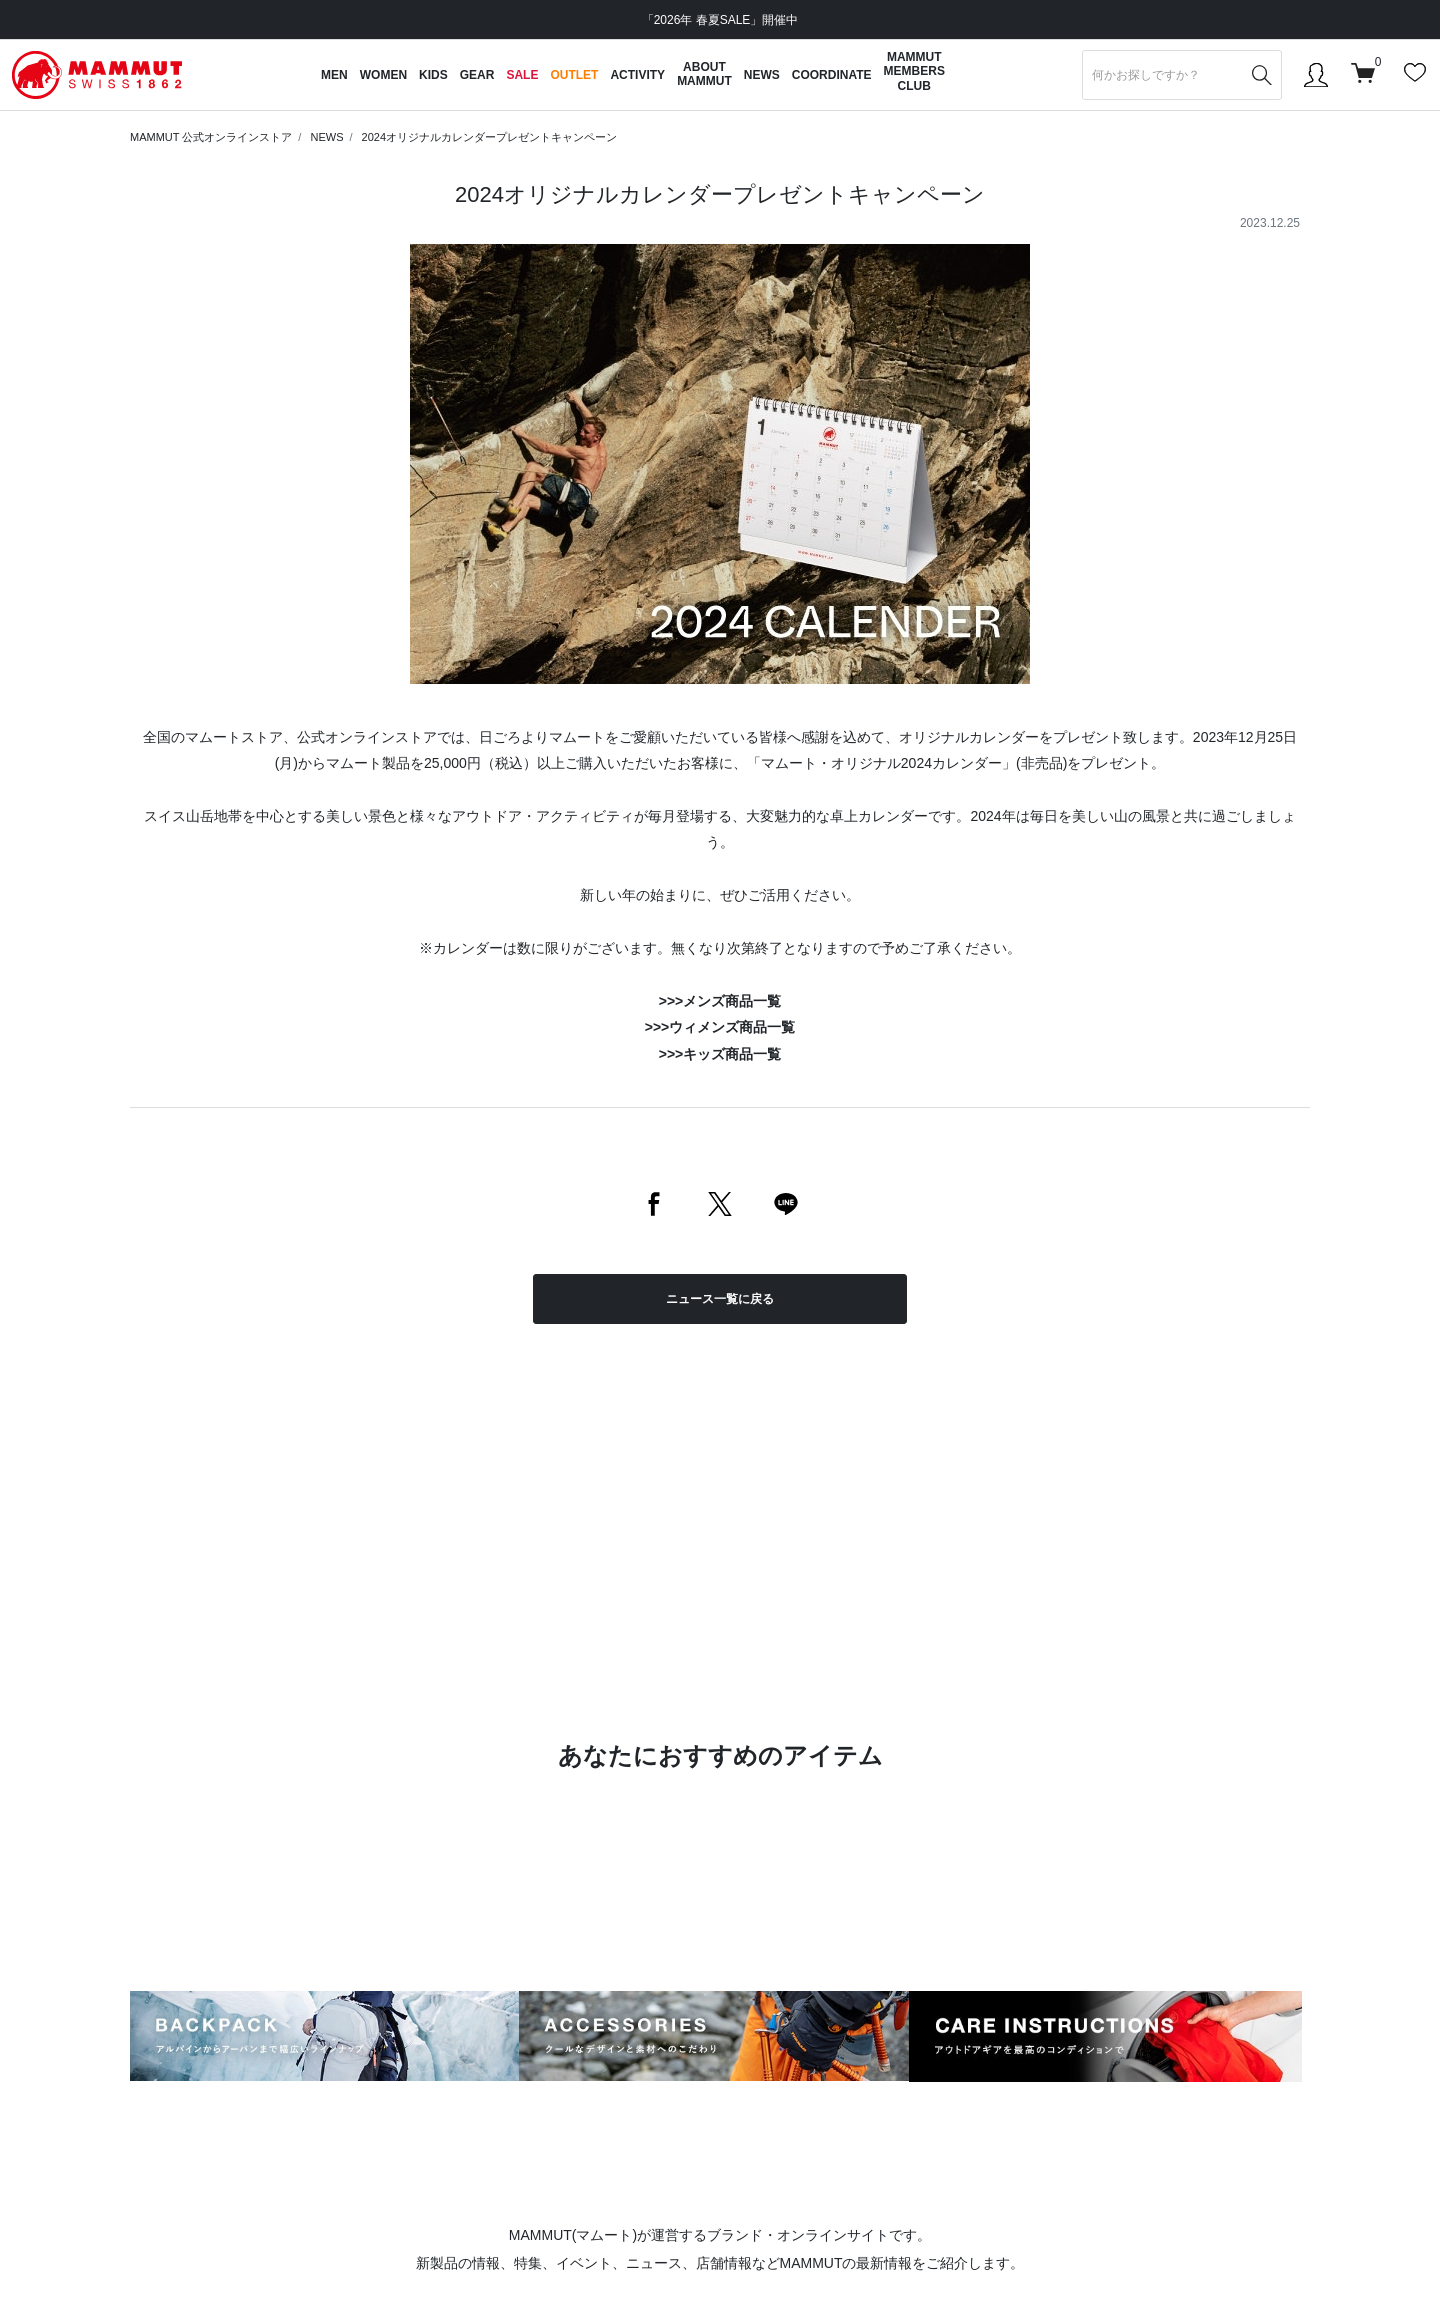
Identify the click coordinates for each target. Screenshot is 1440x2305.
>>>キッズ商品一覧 (720, 1054)
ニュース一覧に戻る (720, 1299)
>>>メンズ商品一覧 (720, 1001)
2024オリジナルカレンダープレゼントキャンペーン (489, 137)
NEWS (326, 137)
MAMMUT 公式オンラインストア (211, 137)
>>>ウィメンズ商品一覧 (720, 1027)
